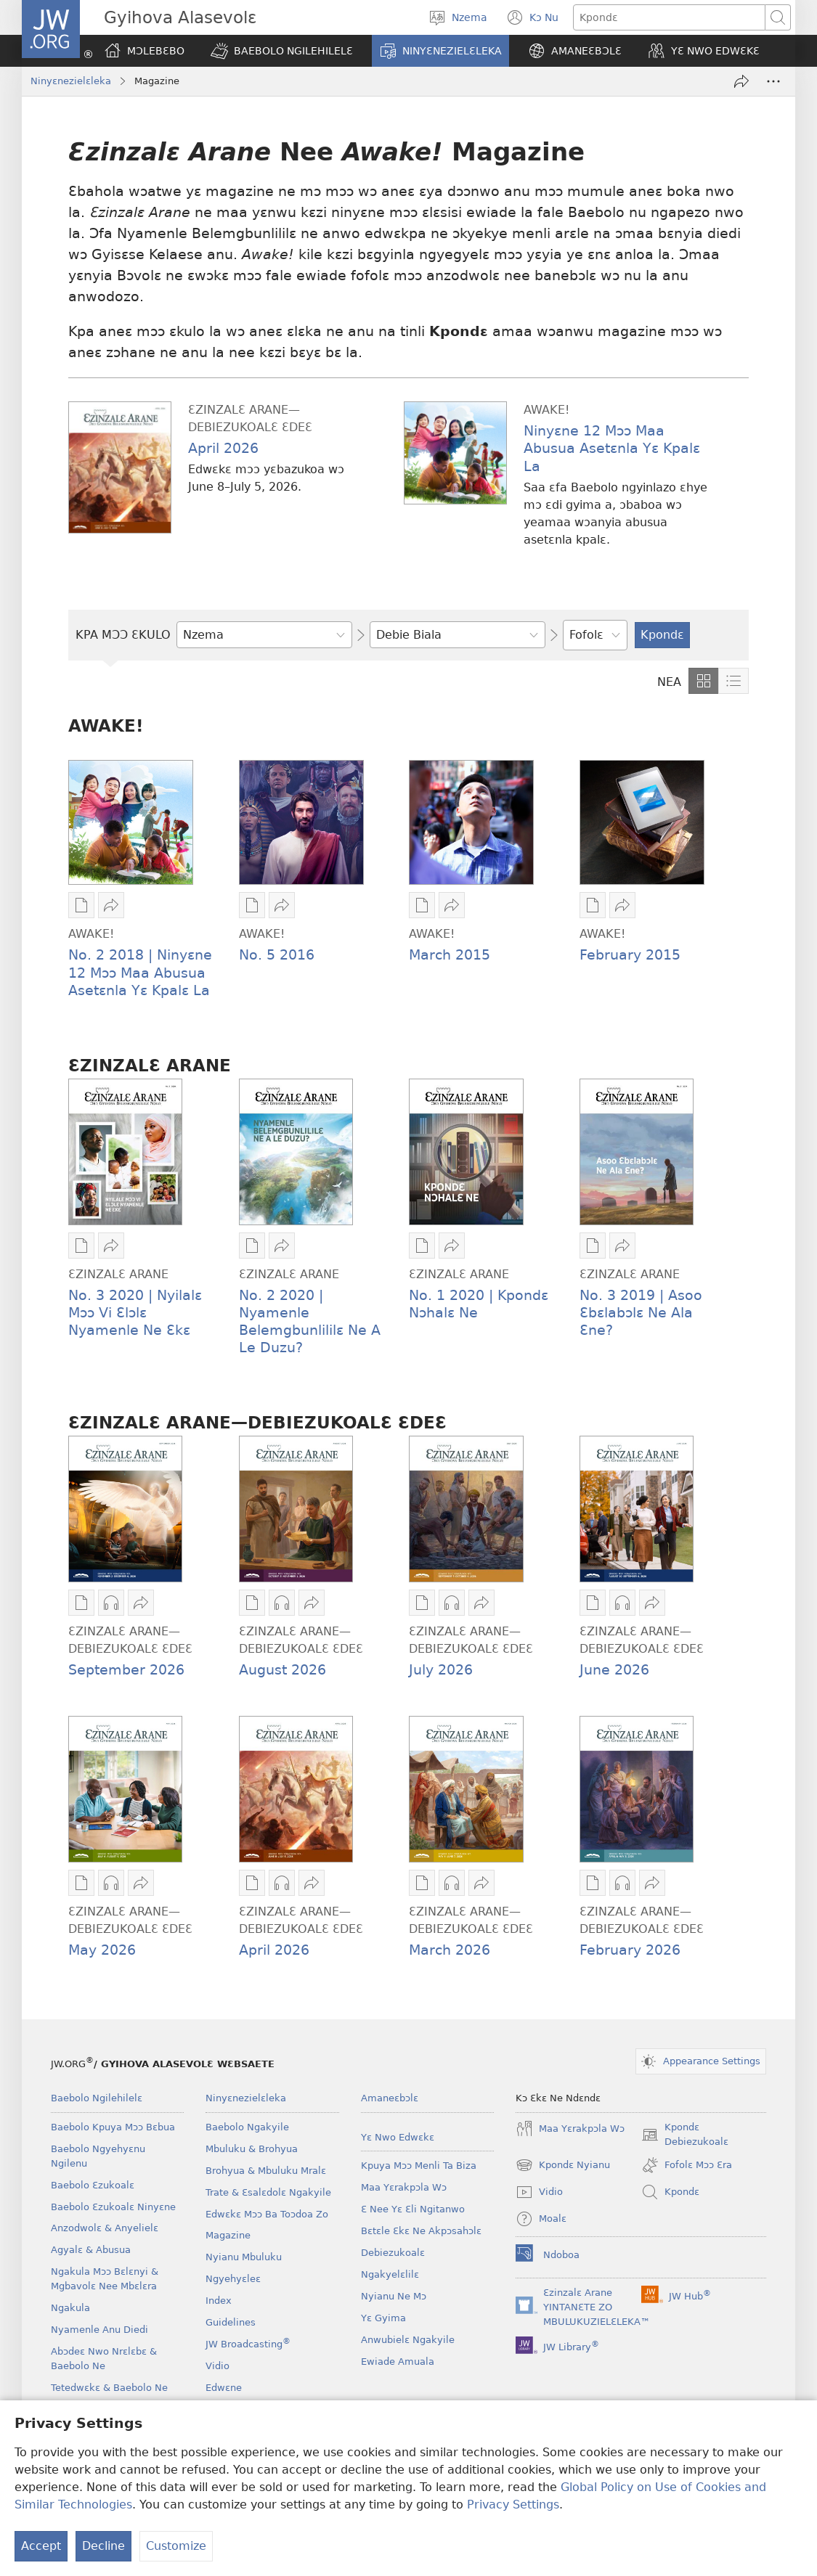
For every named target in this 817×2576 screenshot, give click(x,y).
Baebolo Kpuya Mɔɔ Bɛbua (113, 2127)
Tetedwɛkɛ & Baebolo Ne (109, 2387)
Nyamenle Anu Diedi (99, 2329)
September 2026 (126, 1669)
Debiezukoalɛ (393, 2252)
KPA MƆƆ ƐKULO (123, 635)
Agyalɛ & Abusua (91, 2249)
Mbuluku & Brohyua (252, 2148)
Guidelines (231, 2322)
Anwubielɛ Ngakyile (408, 2339)
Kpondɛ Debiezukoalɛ (684, 2135)
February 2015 (630, 954)
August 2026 (282, 1669)
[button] (281, 51)
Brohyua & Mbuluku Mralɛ (266, 2170)
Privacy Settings (513, 2504)
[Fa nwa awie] (741, 81)
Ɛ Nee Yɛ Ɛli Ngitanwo (413, 2209)
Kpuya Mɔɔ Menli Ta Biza (418, 2165)
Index (219, 2300)
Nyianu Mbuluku (244, 2257)
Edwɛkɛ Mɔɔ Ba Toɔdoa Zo (267, 2214)
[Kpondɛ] (669, 17)
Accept (41, 2546)
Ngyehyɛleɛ (233, 2278)
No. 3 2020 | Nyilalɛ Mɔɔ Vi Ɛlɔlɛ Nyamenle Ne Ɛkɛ (135, 1312)
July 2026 (441, 1669)
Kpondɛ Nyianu (563, 2165)
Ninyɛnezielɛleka (71, 80)
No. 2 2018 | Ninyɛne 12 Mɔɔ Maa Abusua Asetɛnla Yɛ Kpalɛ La (140, 972)
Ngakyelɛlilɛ (390, 2274)
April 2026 (223, 448)
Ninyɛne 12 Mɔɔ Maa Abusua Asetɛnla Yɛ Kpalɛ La (612, 448)
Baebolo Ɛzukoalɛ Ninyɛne (113, 2206)
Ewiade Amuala (397, 2361)
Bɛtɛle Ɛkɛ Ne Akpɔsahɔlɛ (421, 2230)
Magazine (228, 2235)
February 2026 (630, 1950)
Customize (176, 2546)
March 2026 (449, 1950)
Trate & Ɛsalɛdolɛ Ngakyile (268, 2192)
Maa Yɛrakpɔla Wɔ (404, 2187)
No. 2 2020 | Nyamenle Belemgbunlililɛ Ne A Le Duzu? (310, 1321)
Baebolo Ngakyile (247, 2127)
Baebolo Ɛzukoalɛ (92, 2185)
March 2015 (449, 954)
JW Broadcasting (248, 2344)
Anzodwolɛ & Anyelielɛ (104, 2228)
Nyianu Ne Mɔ (393, 2296)
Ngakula (70, 2307)
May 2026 (102, 1950)
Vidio (217, 2365)
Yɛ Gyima (383, 2318)
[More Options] (773, 81)
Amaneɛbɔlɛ (389, 2098)
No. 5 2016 (276, 954)
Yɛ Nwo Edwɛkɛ (397, 2137)
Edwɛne (224, 2387)
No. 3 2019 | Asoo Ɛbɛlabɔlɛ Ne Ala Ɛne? (641, 1312)
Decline (103, 2546)
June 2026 (614, 1669)
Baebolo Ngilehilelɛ (96, 2098)
